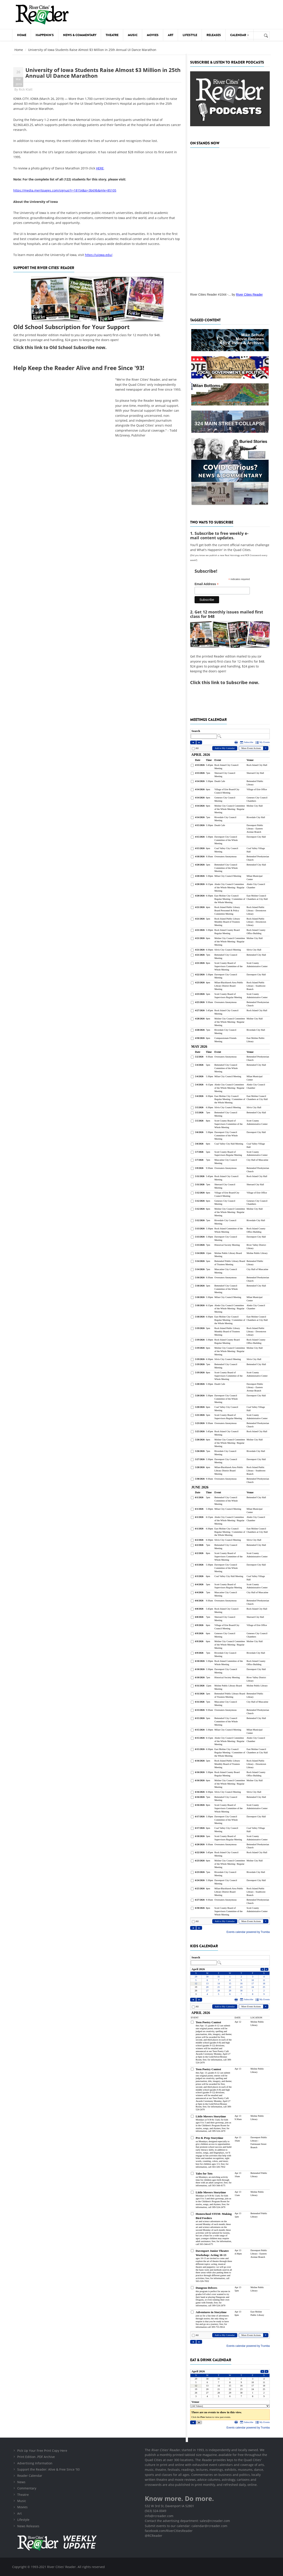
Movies (153, 35)
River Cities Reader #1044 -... (210, 294)
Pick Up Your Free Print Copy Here (42, 2450)
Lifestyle (190, 35)
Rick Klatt (26, 89)
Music (133, 35)
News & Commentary (79, 35)
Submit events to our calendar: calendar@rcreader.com (186, 2526)
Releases (214, 35)
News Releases (28, 2526)
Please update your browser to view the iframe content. (230, 734)
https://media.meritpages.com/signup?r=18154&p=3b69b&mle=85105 (64, 190)
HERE (100, 168)
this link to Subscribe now (230, 682)
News (21, 2482)
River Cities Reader (249, 294)
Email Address (207, 584)
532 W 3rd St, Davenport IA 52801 (169, 2506)
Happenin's (45, 35)
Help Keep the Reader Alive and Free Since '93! (78, 368)
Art (170, 35)
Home (21, 35)
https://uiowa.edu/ (98, 255)
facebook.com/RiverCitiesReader (169, 2531)
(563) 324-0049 (155, 2511)
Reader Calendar (29, 2475)
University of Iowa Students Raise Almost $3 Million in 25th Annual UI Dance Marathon (103, 72)
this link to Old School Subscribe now (65, 347)
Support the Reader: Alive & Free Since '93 (48, 2469)
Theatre (112, 35)
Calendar (239, 35)
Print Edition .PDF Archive (36, 2457)
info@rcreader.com (159, 2516)
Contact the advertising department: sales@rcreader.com (187, 2521)
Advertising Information (34, 2463)
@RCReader (153, 2535)
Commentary (26, 2488)
